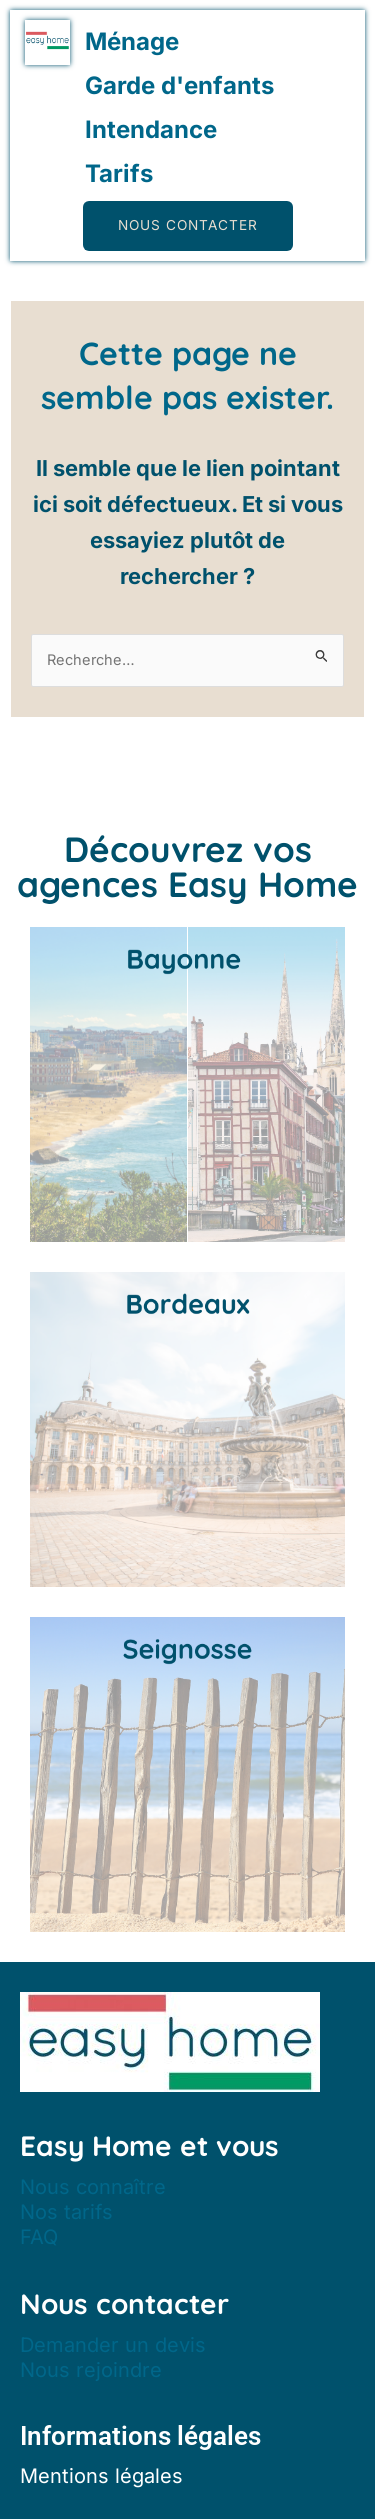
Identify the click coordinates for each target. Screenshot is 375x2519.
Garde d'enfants (179, 85)
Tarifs (119, 173)
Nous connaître (93, 2187)
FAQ (39, 2237)
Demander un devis (113, 2345)
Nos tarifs (66, 2212)
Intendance (151, 129)
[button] (188, 226)
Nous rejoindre (91, 2370)
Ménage (132, 41)
